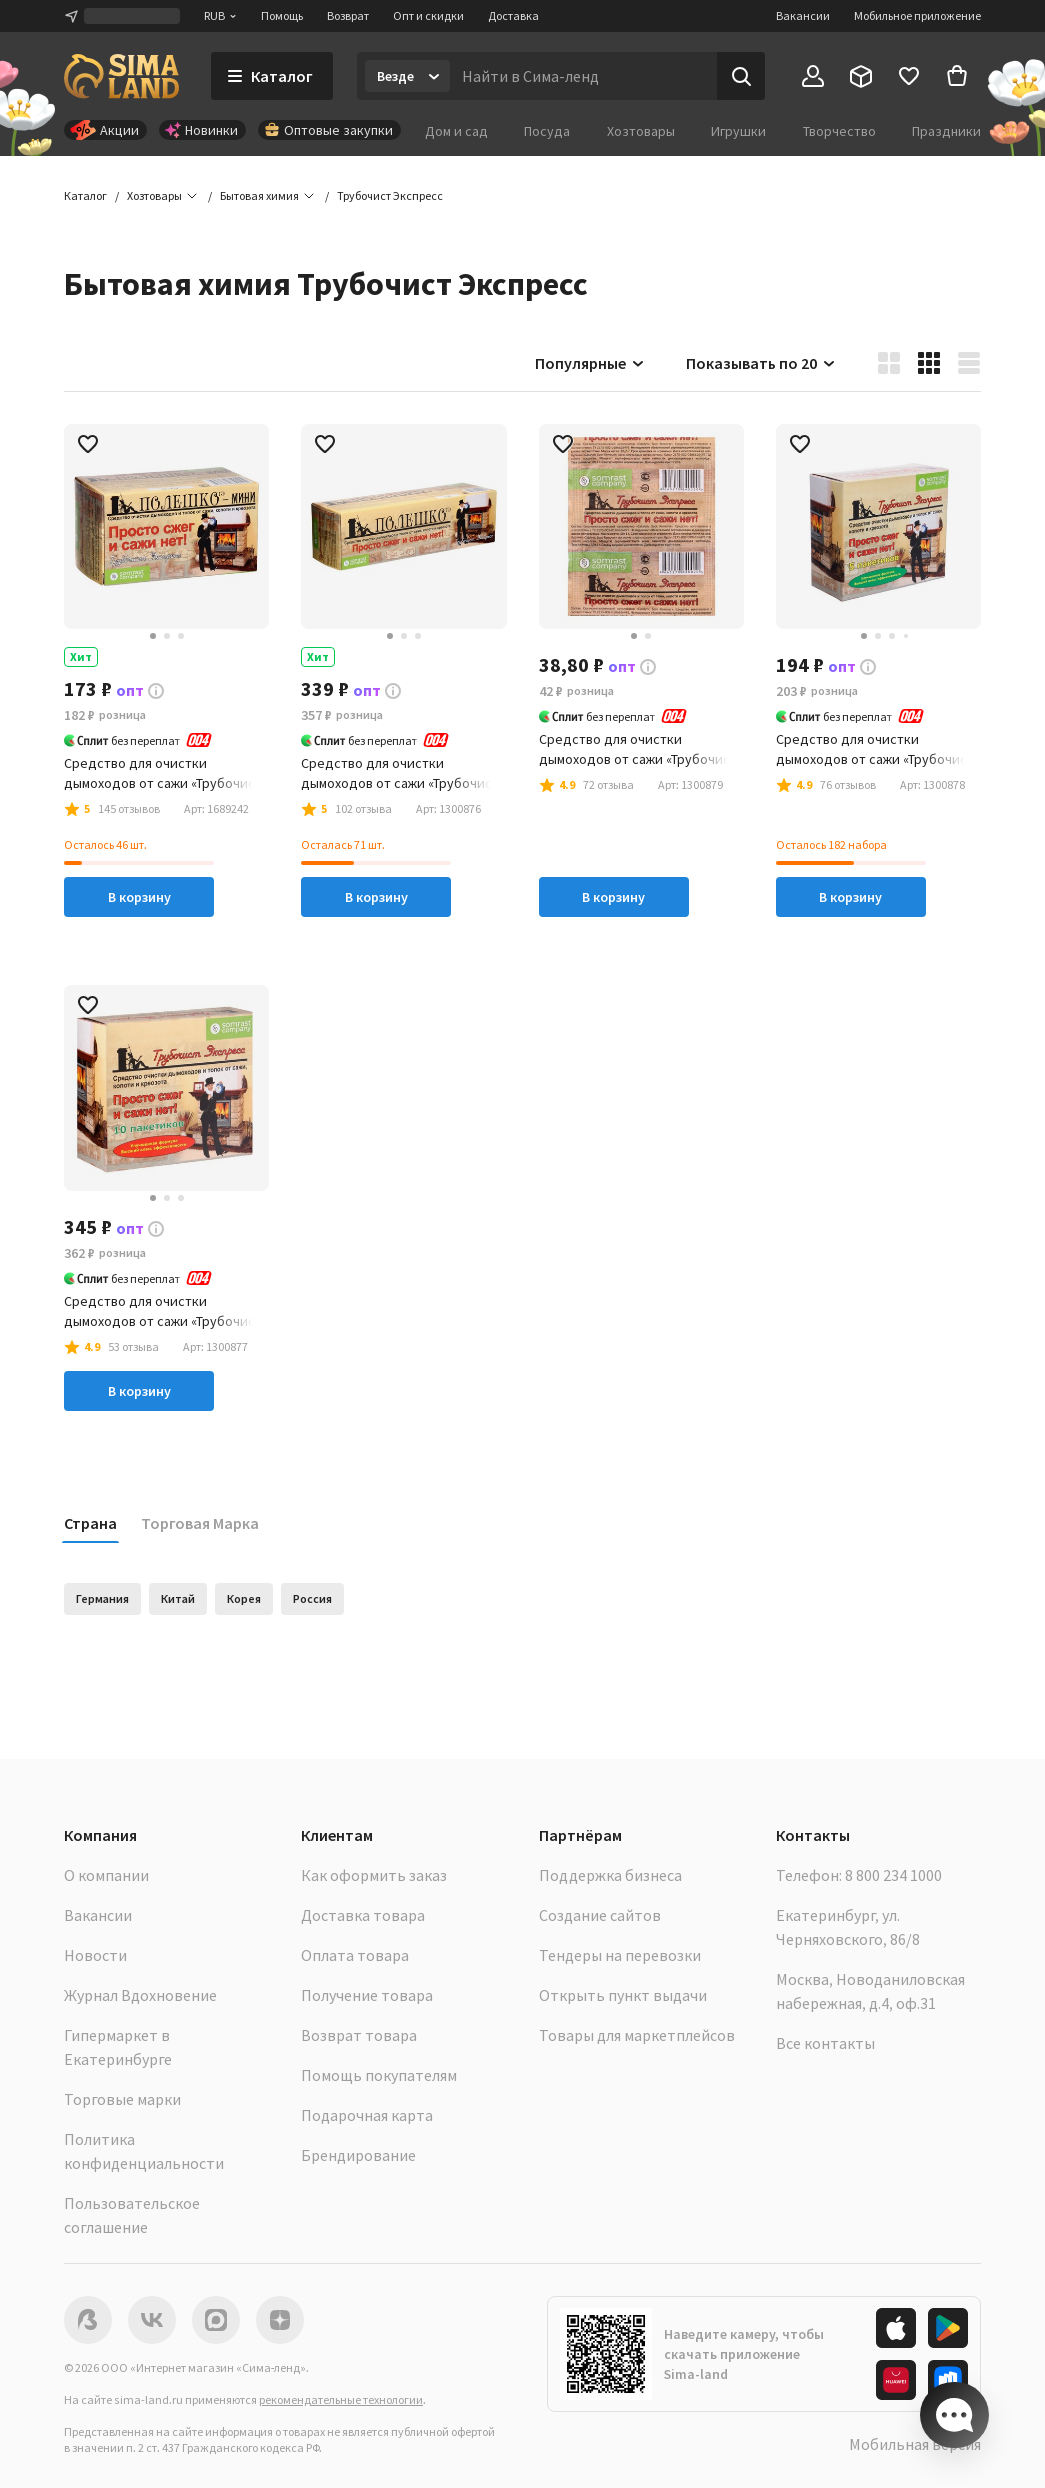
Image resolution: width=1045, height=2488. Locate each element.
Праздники (946, 131)
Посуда (547, 131)
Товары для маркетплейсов (637, 2035)
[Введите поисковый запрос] (583, 76)
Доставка (513, 15)
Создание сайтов (600, 1915)
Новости (95, 1955)
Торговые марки (122, 2099)
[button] (390, 196)
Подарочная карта (367, 2115)
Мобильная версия (915, 2444)
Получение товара (367, 1995)
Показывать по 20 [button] (761, 363)
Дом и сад (456, 131)
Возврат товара (359, 2035)
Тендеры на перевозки (620, 1955)
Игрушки (738, 131)
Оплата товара (355, 1955)
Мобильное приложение (917, 15)
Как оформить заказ (374, 1875)
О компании (106, 1875)
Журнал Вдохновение (140, 1995)
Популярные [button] (590, 363)
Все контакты (825, 2043)
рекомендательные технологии (341, 2399)
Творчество (839, 131)
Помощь (282, 15)
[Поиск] (741, 76)
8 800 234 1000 (893, 1875)
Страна (90, 1523)
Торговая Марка (200, 1523)
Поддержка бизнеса (610, 1875)
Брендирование (358, 2155)
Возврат (348, 15)
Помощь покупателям (379, 2075)
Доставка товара (363, 1915)
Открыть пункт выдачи (623, 1995)
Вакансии (803, 15)
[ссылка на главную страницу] (121, 76)
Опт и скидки (428, 15)
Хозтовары (641, 131)
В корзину (139, 897)
